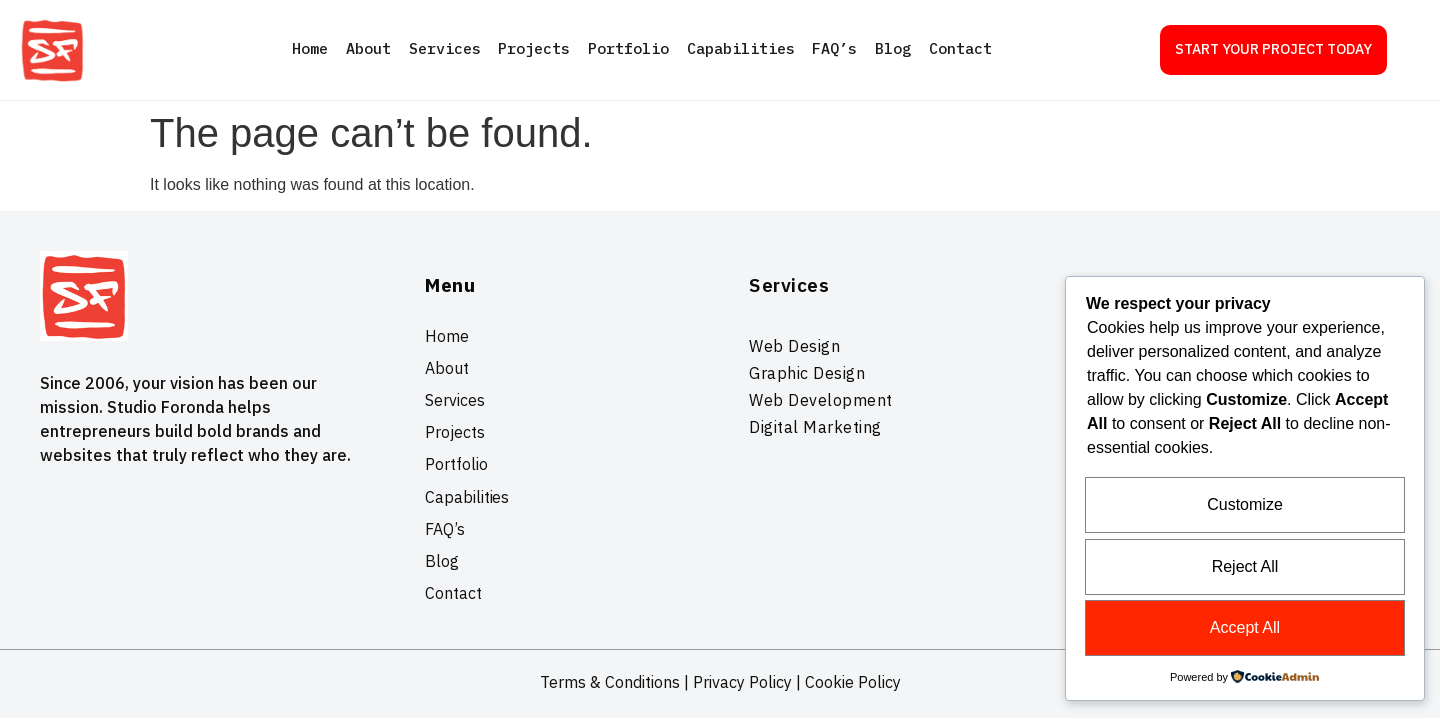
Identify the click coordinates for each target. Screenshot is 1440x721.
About (367, 48)
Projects (534, 48)
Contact (961, 48)
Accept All (1245, 628)
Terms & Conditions (610, 684)
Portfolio (628, 48)
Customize (1245, 508)
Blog (894, 48)
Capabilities (741, 48)
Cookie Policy (853, 684)
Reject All (1245, 568)
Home (309, 48)
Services (444, 48)
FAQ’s (835, 48)
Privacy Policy (742, 684)
